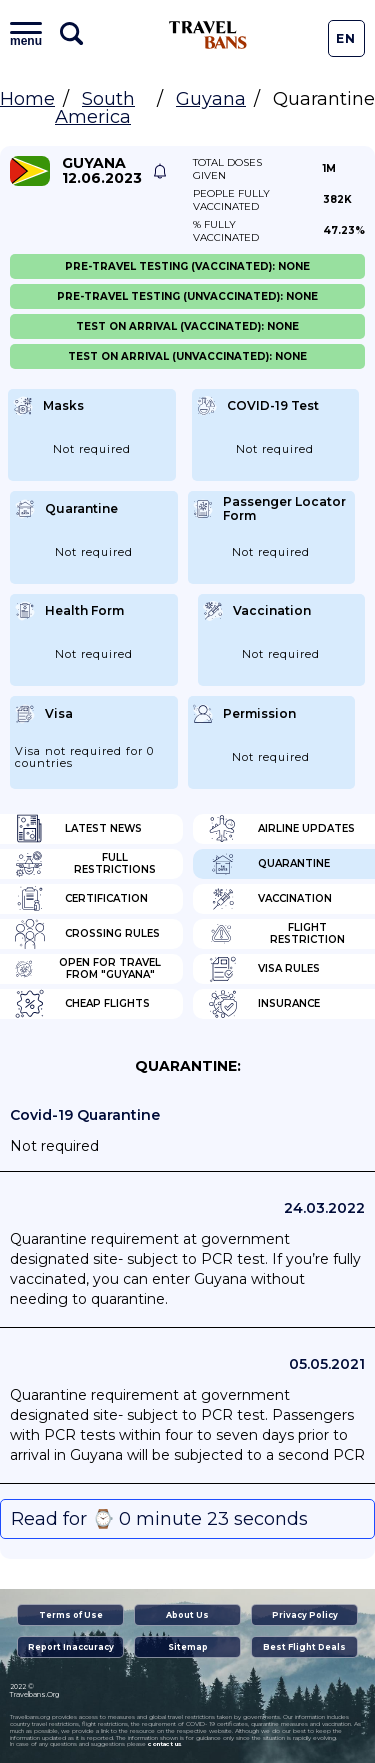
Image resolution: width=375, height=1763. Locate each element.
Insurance (264, 1004)
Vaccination (270, 899)
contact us (164, 1744)
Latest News (78, 829)
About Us (187, 1615)
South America (95, 108)
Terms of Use (71, 1615)
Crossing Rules (87, 934)
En (346, 38)
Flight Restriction (276, 934)
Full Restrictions (85, 864)
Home (27, 99)
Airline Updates (281, 829)
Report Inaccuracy (71, 1647)
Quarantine (269, 864)
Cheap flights (82, 1004)
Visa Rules (264, 969)
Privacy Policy (305, 1615)
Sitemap (188, 1647)
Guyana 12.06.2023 (102, 171)
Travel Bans (208, 35)
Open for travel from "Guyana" (88, 969)
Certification (81, 899)
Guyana (211, 99)
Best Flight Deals (304, 1647)
